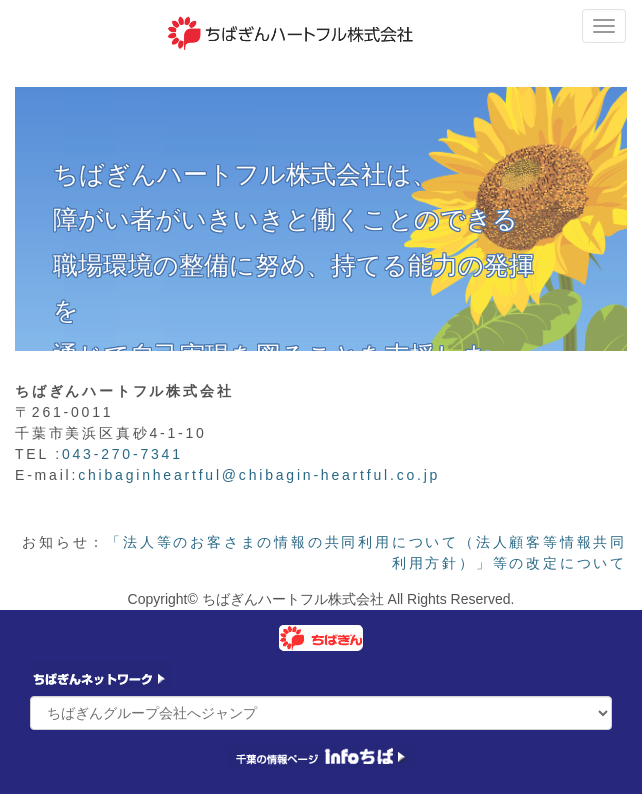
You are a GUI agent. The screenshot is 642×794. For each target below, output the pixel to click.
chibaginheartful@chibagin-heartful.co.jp (259, 475)
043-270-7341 (122, 454)
